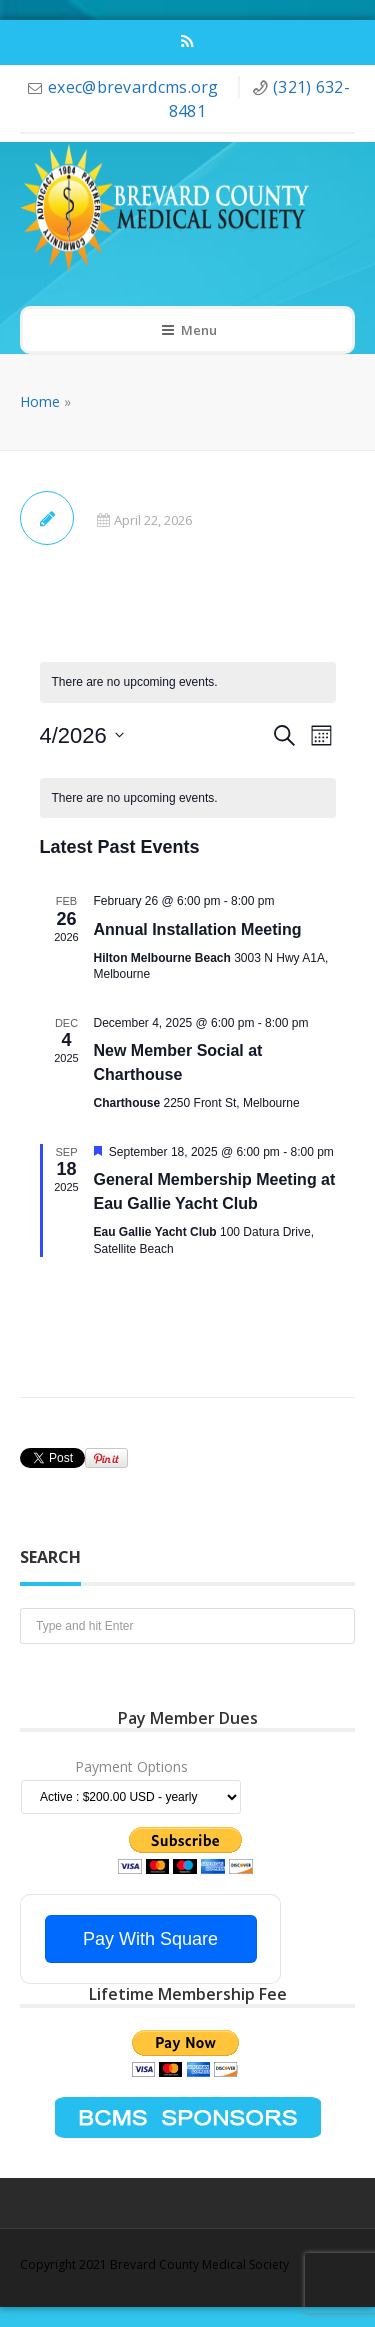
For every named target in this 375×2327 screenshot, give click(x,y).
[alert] (188, 798)
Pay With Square (150, 1939)
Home (40, 401)
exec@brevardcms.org (135, 87)
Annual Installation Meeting (198, 929)
